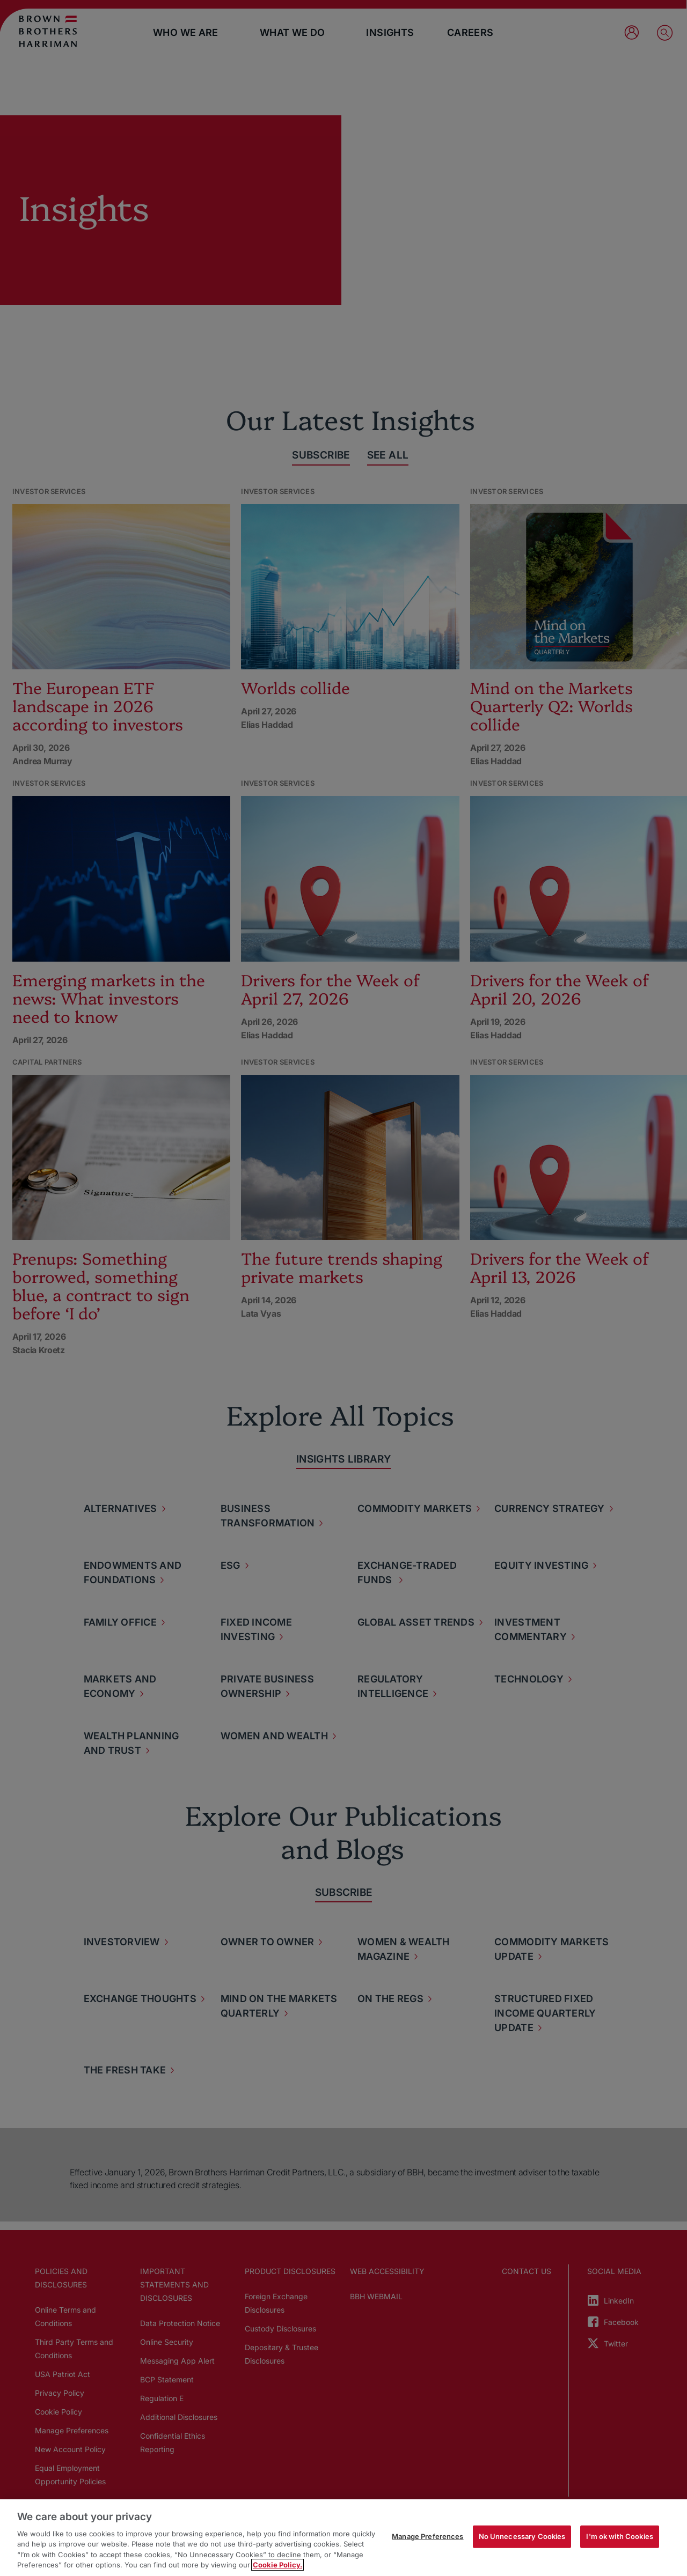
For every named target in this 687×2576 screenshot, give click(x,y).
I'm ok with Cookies (619, 2536)
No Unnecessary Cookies (522, 2536)
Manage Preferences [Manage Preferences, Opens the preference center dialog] (427, 2536)
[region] (343, 2537)
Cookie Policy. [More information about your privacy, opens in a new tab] (277, 2564)
